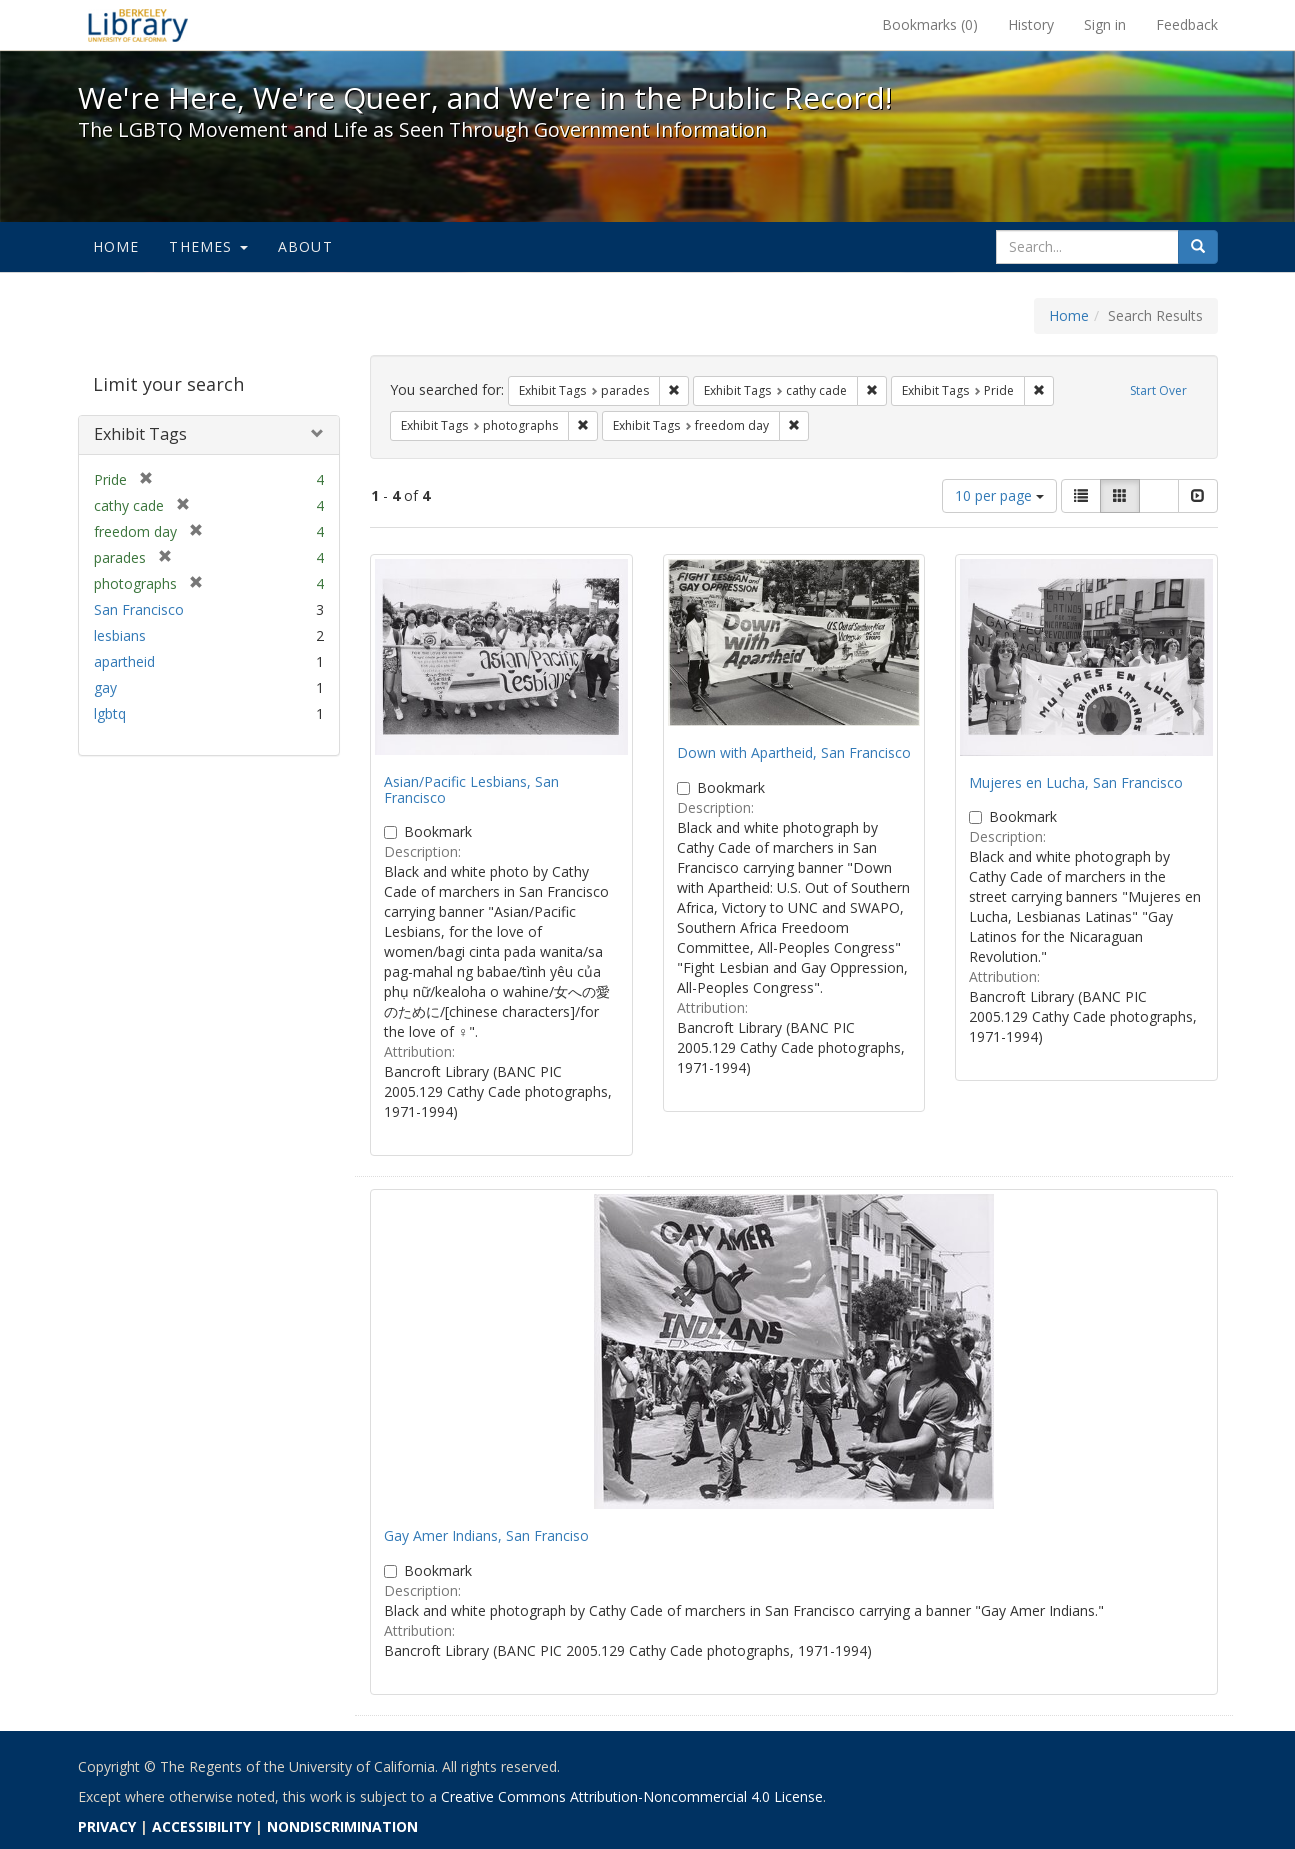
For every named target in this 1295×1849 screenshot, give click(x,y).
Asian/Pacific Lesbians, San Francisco (471, 789)
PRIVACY (107, 1826)
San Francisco (139, 609)
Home (116, 246)
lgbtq (110, 713)
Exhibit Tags (140, 434)
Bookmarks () (930, 24)
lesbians (120, 635)
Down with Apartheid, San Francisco (794, 752)
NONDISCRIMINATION (342, 1826)
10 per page (999, 495)
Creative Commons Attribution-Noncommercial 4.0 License (632, 1796)
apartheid (124, 661)
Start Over (1158, 390)
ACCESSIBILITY (201, 1826)
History (1031, 24)
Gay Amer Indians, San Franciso (486, 1535)
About (305, 246)
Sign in (1105, 24)
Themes (208, 246)
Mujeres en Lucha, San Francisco (1076, 782)
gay (105, 687)
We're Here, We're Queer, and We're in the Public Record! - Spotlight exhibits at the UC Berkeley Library (138, 25)
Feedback (1187, 24)
